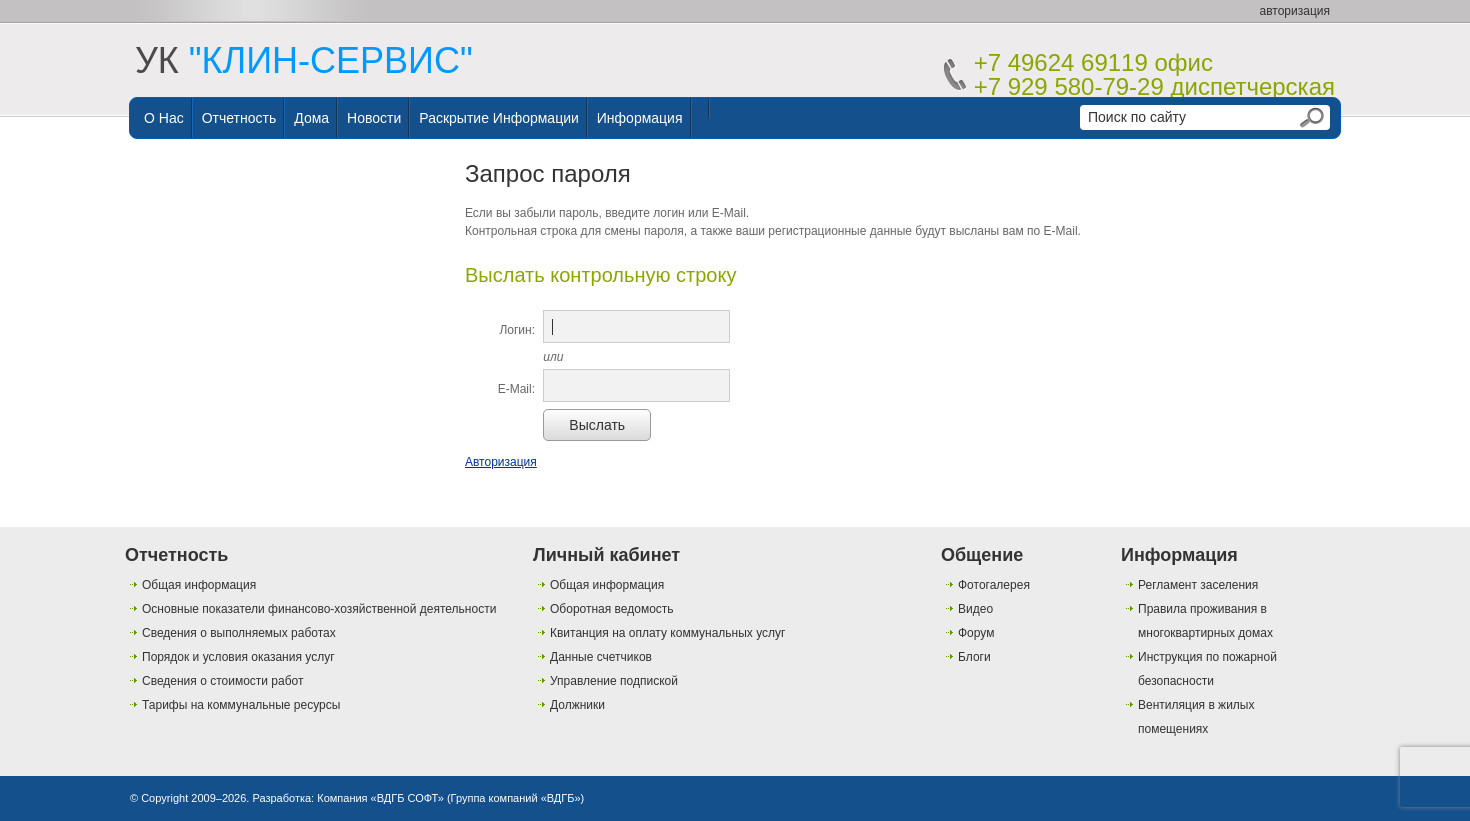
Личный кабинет (606, 555)
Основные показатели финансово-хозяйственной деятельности (319, 609)
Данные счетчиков (601, 657)
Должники (577, 705)
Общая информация (199, 585)
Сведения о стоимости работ (222, 681)
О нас (164, 118)
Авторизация (501, 462)
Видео (975, 609)
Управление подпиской (614, 681)
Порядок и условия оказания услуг (238, 657)
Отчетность (239, 118)
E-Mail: (516, 389)
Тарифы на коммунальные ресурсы (241, 705)
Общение (982, 555)
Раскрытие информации (499, 118)
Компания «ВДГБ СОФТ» (380, 798)
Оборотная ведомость (612, 609)
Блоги (974, 657)
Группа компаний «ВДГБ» (516, 798)
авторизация (1295, 11)
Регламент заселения (1198, 585)
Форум (976, 633)
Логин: (517, 330)
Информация (640, 118)
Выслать (597, 425)
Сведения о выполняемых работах (239, 633)
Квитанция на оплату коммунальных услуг (667, 633)
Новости (374, 118)
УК (304, 60)
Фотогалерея (994, 585)
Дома (311, 118)
